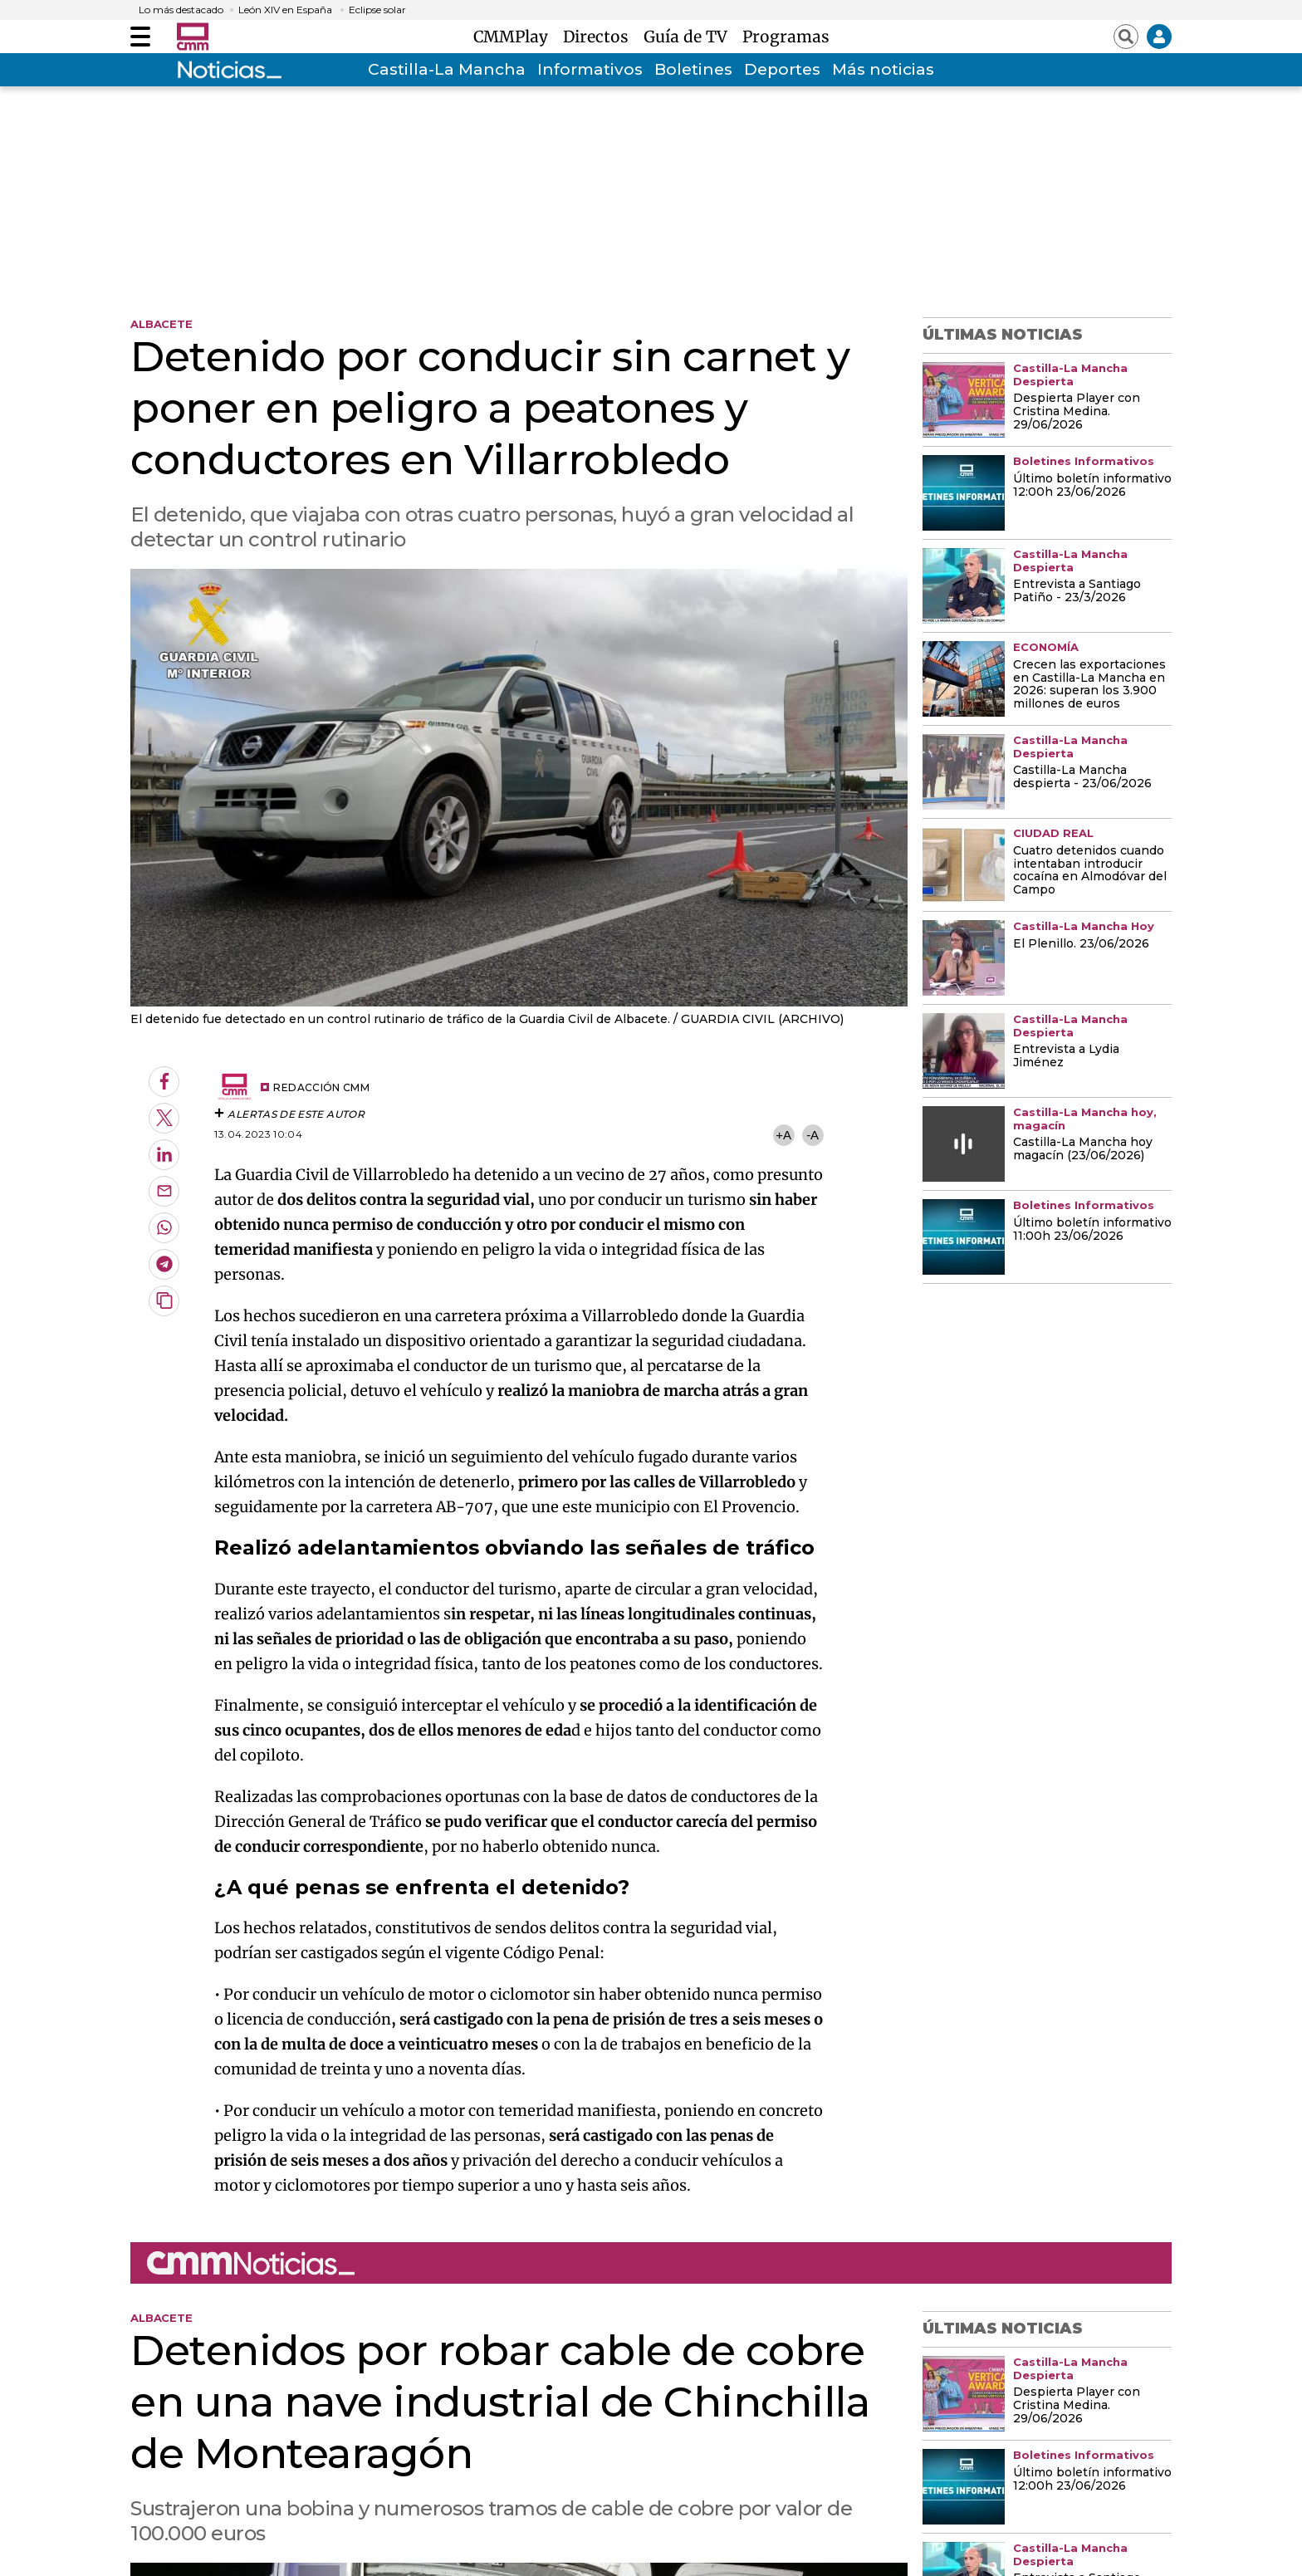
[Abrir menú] (140, 36)
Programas (786, 37)
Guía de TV (690, 37)
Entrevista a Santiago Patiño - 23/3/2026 (1077, 591)
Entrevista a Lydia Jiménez (1066, 1056)
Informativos (590, 69)
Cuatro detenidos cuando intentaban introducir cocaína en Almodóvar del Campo (1090, 871)
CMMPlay (514, 37)
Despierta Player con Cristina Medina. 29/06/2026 (1076, 412)
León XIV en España (285, 10)
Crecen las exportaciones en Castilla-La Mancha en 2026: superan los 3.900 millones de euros (1089, 685)
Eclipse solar (377, 10)
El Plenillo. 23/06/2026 (1081, 944)
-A (812, 1135)
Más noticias (883, 69)
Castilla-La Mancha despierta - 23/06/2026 (1082, 777)
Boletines (693, 69)
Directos (600, 37)
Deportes (782, 69)
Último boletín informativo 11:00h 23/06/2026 (1092, 1230)
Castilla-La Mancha (447, 69)
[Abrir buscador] (1126, 36)
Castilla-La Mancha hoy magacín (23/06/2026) (1083, 1149)
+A (783, 1135)
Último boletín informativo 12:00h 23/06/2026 (1092, 486)
